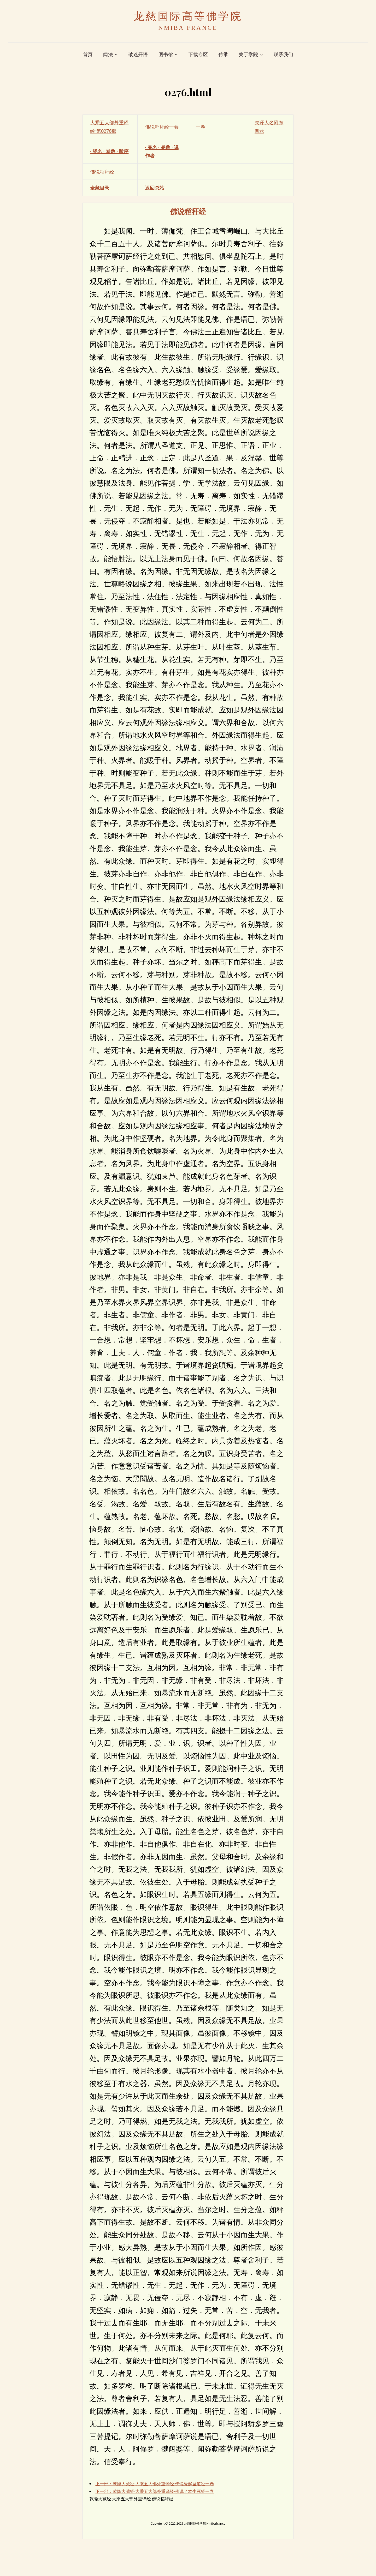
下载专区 (198, 54)
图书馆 (166, 54)
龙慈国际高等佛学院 (188, 16)
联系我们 (283, 54)
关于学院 (248, 54)
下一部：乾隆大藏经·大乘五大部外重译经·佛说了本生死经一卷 (154, 2491)
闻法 (108, 54)
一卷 (200, 127)
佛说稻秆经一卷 (162, 127)
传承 (223, 54)
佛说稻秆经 (102, 172)
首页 (88, 54)
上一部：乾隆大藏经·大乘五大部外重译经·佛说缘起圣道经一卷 (154, 2483)
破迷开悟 (138, 54)
